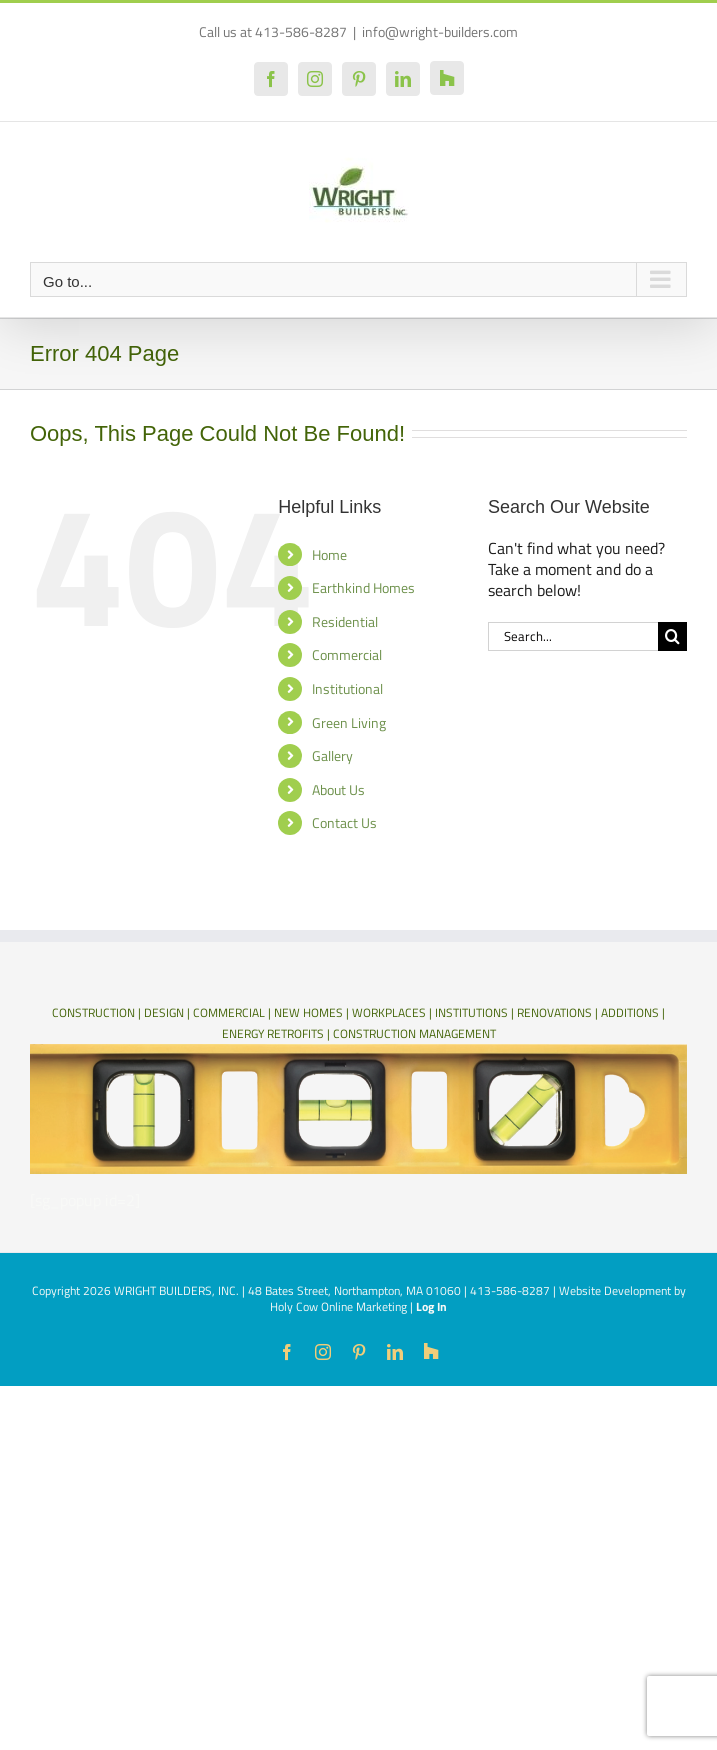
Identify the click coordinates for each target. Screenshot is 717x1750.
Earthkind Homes (363, 587)
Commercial (347, 654)
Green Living (349, 722)
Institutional (347, 688)
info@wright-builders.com (440, 31)
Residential (345, 621)
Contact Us (344, 822)
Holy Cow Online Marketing (338, 1306)
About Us (338, 789)
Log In (431, 1306)
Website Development (615, 1290)
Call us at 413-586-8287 (273, 31)
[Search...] (573, 636)
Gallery (332, 755)
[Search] (672, 636)
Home (329, 554)
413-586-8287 (510, 1290)
